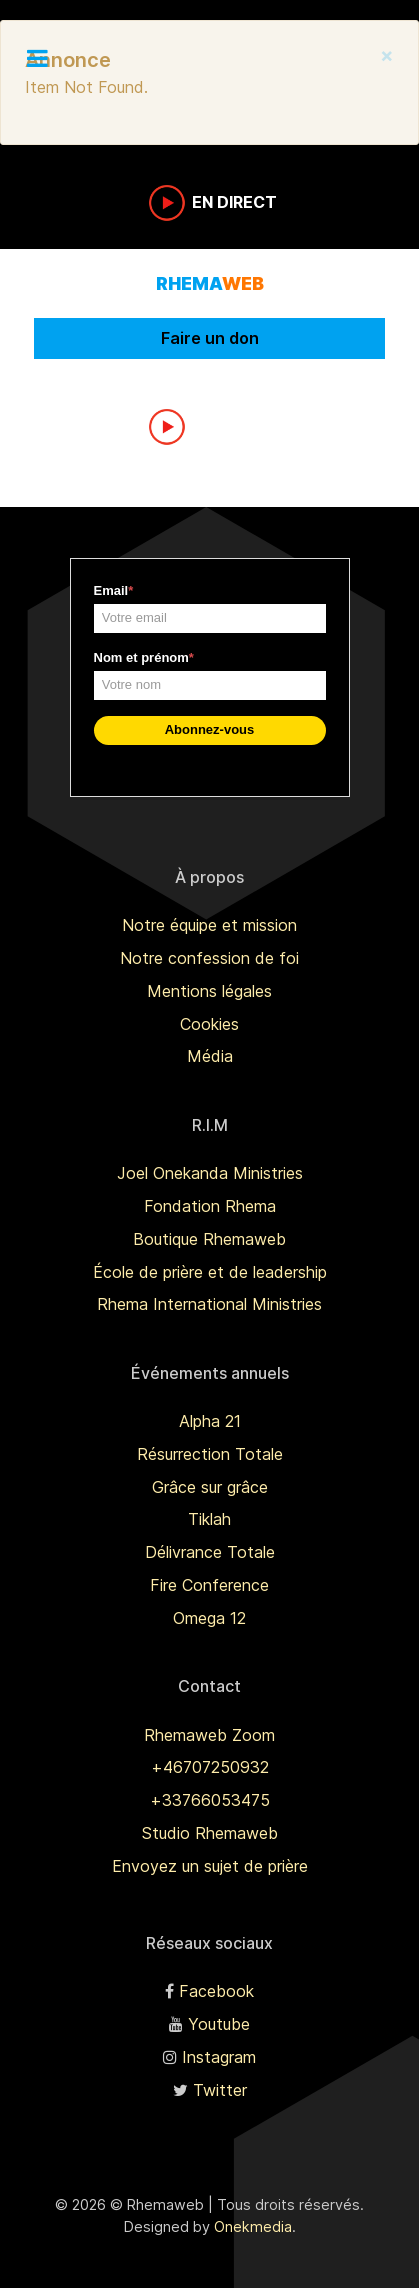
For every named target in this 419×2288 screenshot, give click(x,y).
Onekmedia (253, 2226)
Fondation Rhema (210, 1206)
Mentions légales (209, 991)
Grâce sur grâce (210, 1487)
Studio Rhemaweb (210, 1833)
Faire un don (210, 338)
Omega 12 (209, 1618)
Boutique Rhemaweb (209, 1239)
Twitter (220, 2090)
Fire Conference (209, 1585)
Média (210, 1056)
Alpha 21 (210, 1421)
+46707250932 (210, 1767)
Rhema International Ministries (209, 1304)
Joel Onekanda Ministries (210, 1173)
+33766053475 (210, 1800)
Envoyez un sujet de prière (210, 1866)
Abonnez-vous (210, 729)
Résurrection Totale (210, 1454)
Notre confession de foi (209, 958)
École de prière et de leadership (210, 1272)
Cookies (209, 1024)
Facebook (216, 1991)
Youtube (219, 2024)
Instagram (219, 2057)
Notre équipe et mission (209, 925)
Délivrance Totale (210, 1552)
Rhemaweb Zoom (209, 1735)
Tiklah (209, 1519)
